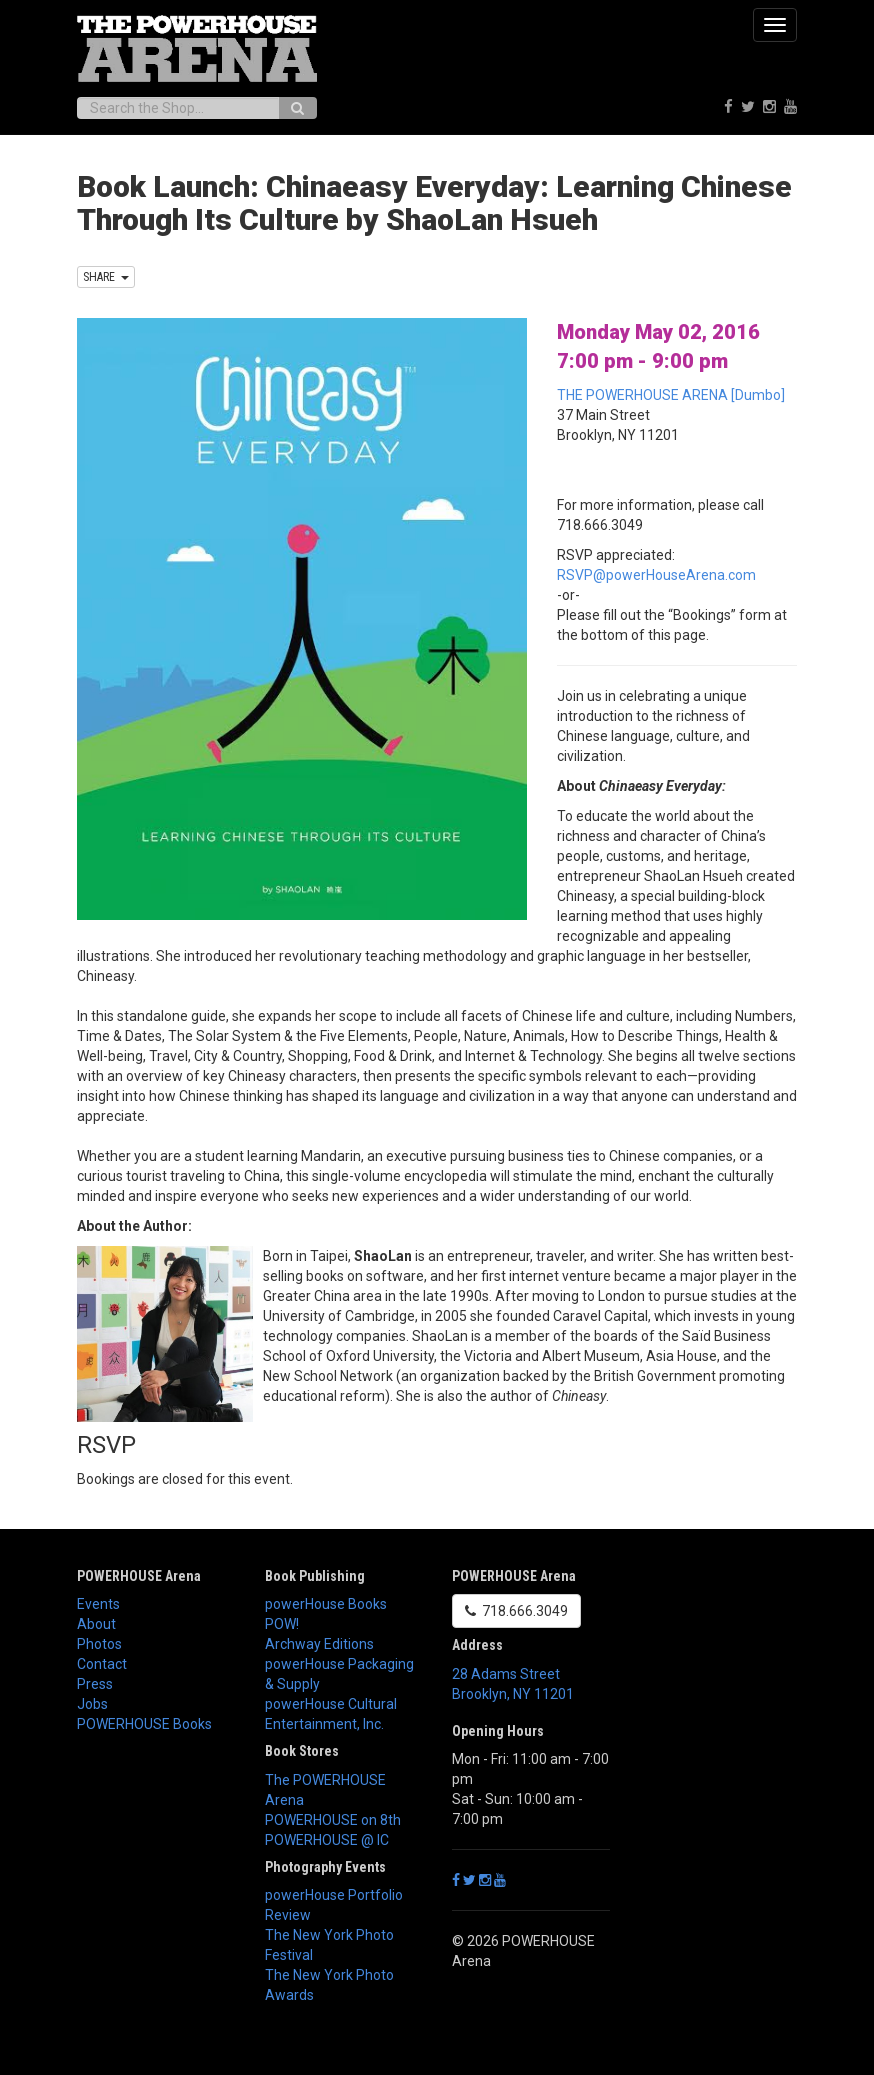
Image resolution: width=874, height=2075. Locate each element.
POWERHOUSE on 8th (333, 1820)
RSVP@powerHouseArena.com (656, 575)
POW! (282, 1624)
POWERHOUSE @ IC (327, 1840)
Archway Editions (319, 1644)
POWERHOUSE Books (144, 1724)
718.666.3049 (516, 1611)
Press (95, 1684)
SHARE (106, 277)
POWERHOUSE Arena (139, 1576)
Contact (102, 1664)
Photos (99, 1644)
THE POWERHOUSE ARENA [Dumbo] (671, 395)
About (96, 1624)
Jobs (92, 1704)
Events (98, 1604)
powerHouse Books (326, 1604)
